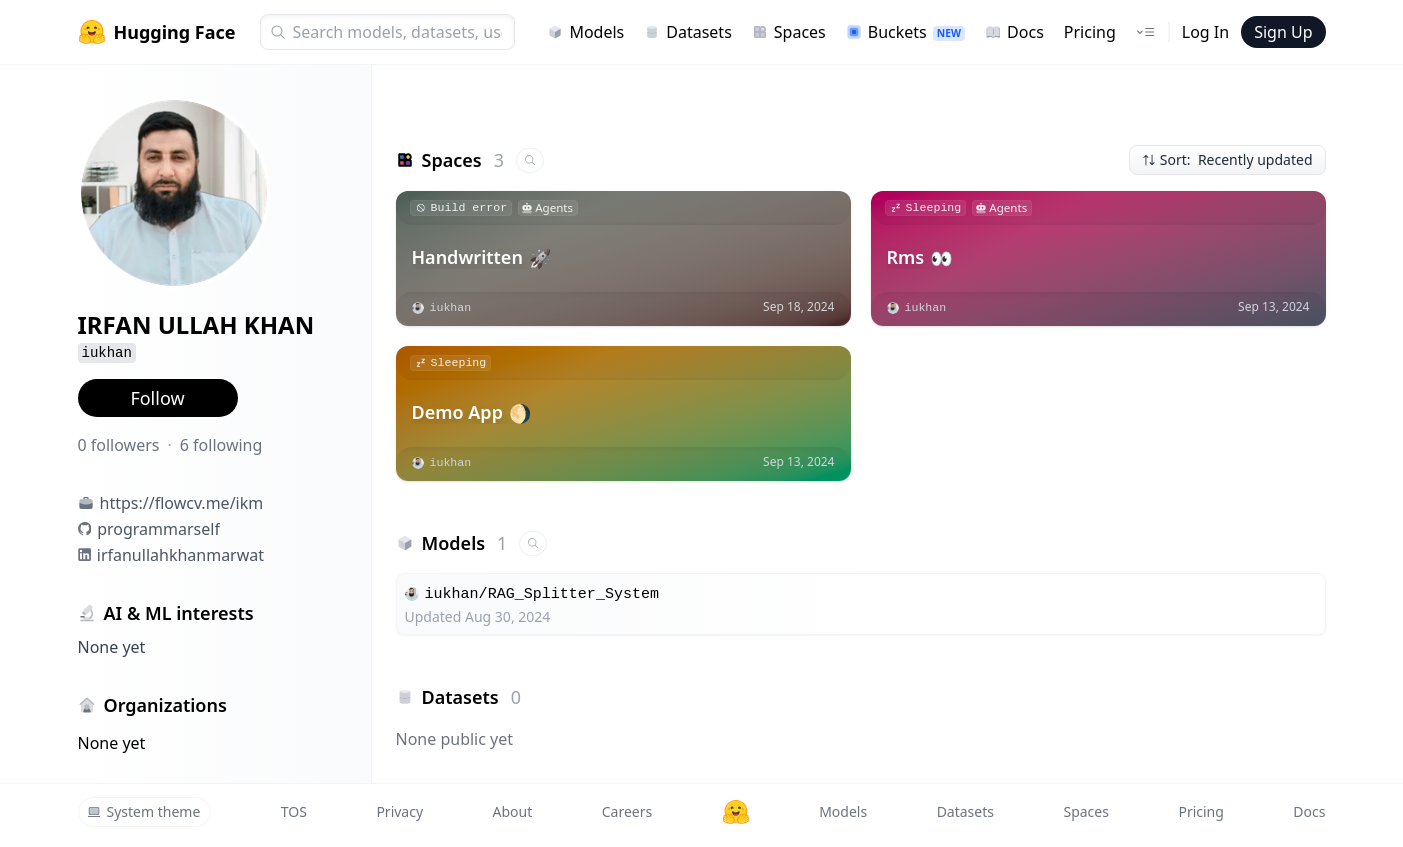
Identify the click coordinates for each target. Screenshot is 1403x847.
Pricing (1090, 32)
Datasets (688, 32)
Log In (1205, 32)
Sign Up (1283, 32)
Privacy (399, 811)
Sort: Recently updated (1227, 159)
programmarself (158, 529)
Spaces (789, 32)
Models (585, 32)
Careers (627, 811)
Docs (1014, 32)
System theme (144, 811)
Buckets (905, 32)
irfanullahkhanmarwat (180, 555)
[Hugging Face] (736, 812)
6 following (221, 445)
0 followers (119, 445)
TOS (294, 811)
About (513, 811)
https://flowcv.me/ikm (182, 503)
